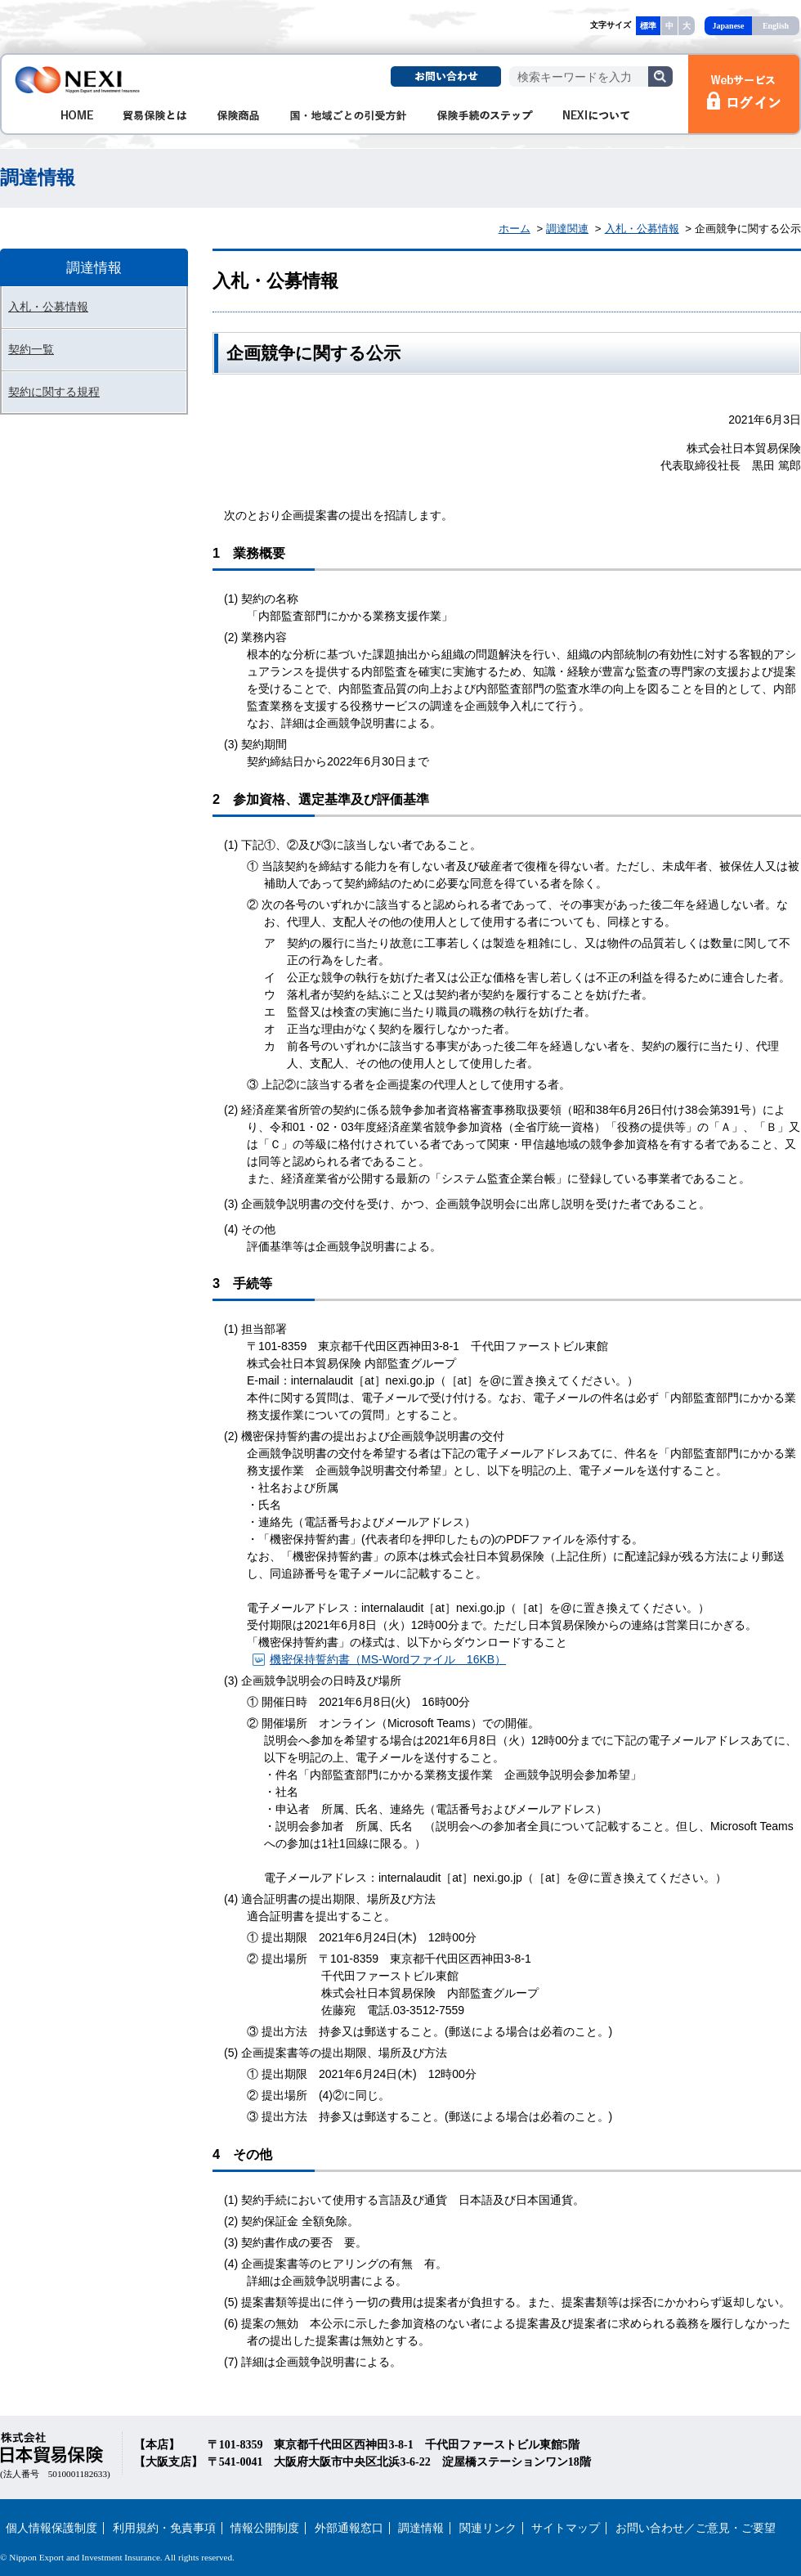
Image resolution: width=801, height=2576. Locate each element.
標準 (648, 25)
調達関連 (567, 228)
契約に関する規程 (54, 391)
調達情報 (421, 2528)
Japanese (729, 25)
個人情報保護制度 (51, 2528)
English (776, 25)
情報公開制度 (264, 2528)
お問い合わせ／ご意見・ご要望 (695, 2528)
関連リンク (488, 2528)
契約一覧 (31, 349)
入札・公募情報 (642, 228)
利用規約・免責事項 (164, 2528)
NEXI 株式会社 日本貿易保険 (78, 79)
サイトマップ (565, 2528)
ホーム (514, 228)
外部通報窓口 (349, 2528)
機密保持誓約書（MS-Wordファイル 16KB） (388, 1659)
